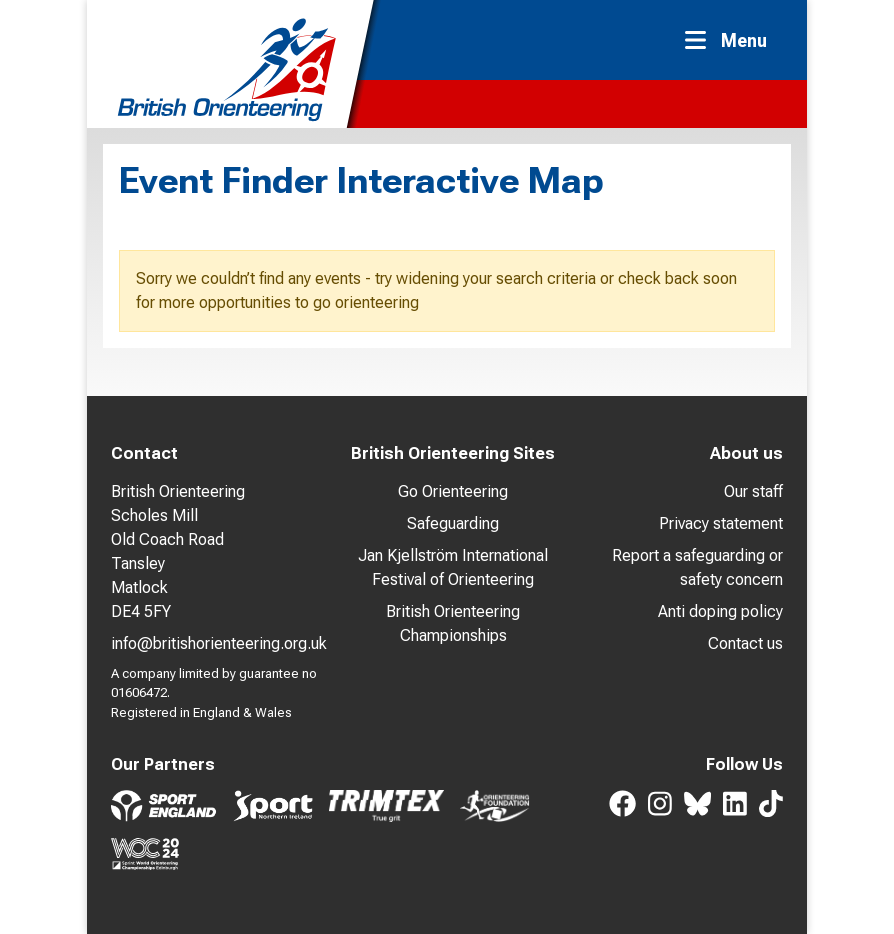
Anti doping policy (720, 611)
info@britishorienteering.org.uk (219, 643)
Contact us (745, 643)
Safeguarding (453, 523)
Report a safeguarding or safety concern (697, 567)
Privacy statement (721, 523)
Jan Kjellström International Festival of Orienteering (453, 567)
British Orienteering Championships (453, 623)
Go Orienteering (453, 491)
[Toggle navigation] (732, 40)
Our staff (753, 491)
